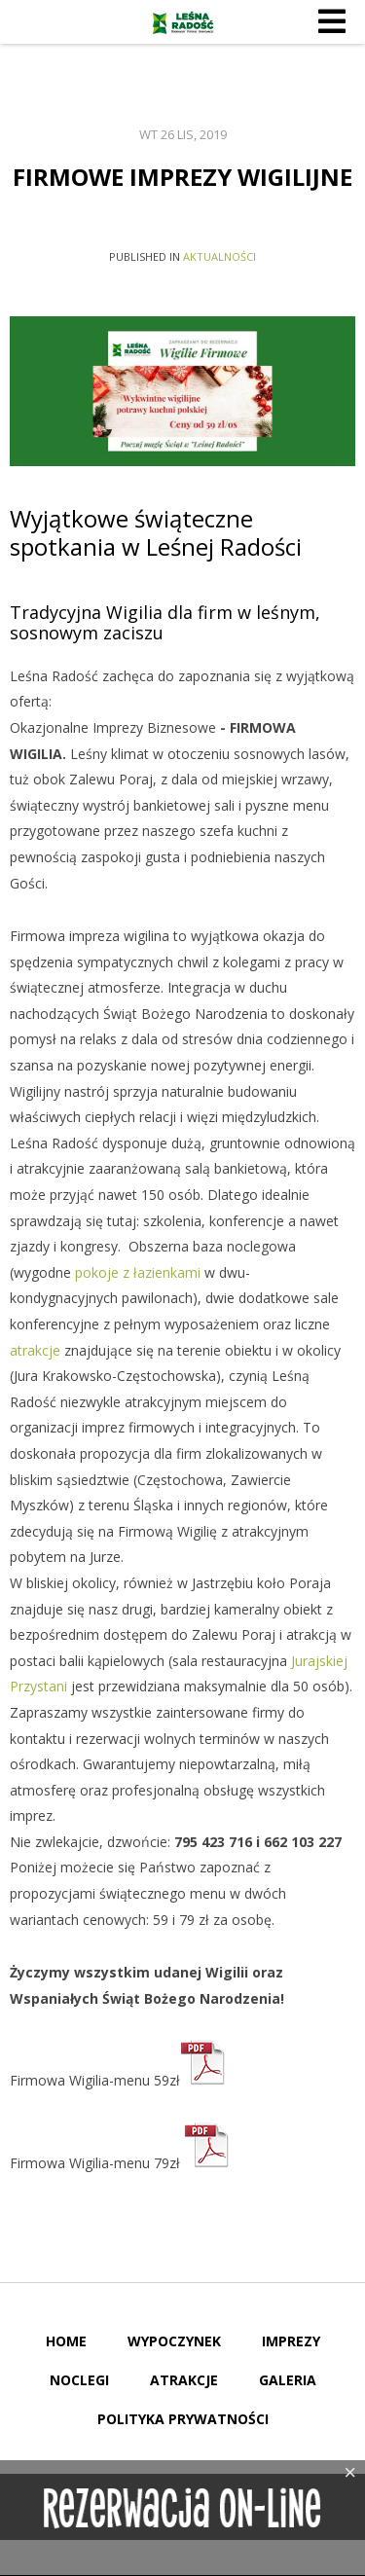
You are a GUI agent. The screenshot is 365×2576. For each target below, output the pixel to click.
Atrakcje (184, 2380)
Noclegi (79, 2380)
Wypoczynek (174, 2341)
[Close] (350, 2472)
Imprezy (291, 2341)
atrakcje (35, 1350)
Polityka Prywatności (183, 2419)
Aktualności (219, 256)
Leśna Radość (182, 22)
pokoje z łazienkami (138, 1272)
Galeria (287, 2380)
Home (66, 2341)
